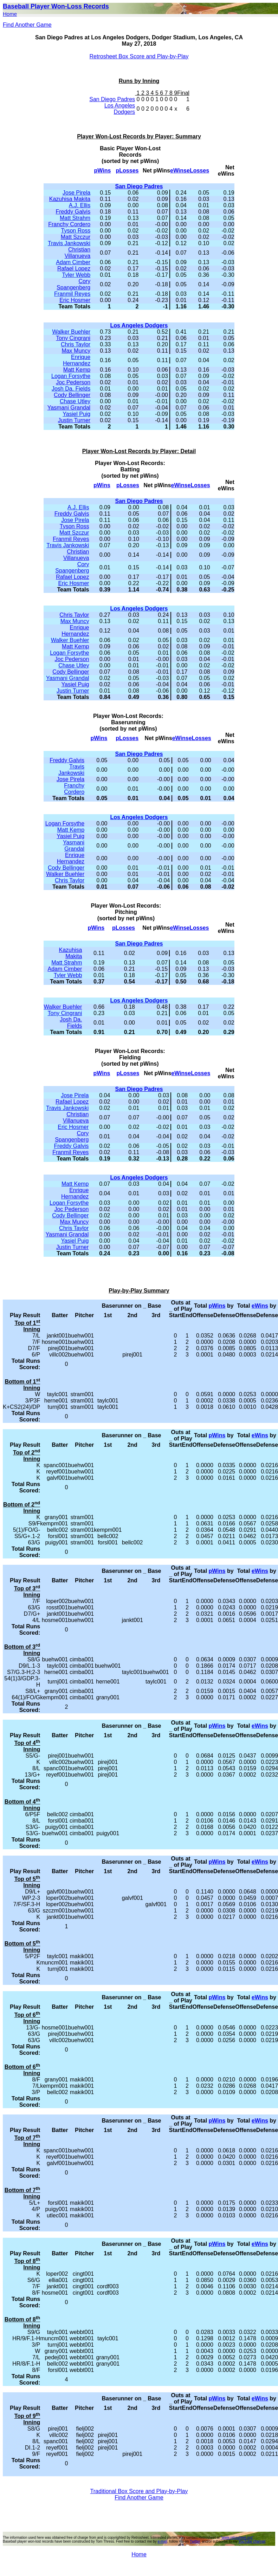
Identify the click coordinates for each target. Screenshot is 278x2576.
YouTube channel (251, 2541)
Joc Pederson (73, 382)
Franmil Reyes (72, 294)
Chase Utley (75, 401)
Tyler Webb (76, 275)
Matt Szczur (75, 237)
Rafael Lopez (73, 269)
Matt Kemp (76, 370)
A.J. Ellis (79, 205)
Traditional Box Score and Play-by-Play (139, 2491)
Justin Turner (74, 420)
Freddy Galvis (73, 212)
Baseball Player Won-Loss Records (56, 6)
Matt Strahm (75, 218)
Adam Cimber (73, 262)
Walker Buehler (71, 332)
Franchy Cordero (69, 224)
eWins (178, 171)
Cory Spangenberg (73, 284)
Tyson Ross (76, 231)
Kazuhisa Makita (69, 199)
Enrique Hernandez (76, 360)
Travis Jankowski (69, 243)
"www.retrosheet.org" (237, 2537)
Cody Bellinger (72, 395)
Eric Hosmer (74, 300)
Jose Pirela (76, 193)
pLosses (127, 171)
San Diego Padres (112, 99)
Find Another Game (27, 25)
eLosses (198, 171)
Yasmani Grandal (68, 408)
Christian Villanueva (78, 253)
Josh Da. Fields (71, 389)
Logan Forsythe (70, 376)
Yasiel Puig (76, 414)
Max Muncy (76, 351)
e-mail (162, 2541)
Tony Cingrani (73, 338)
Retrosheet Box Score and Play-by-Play (139, 56)
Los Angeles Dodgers (119, 109)
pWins (102, 171)
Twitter (195, 2541)
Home (10, 14)
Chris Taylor (75, 344)
